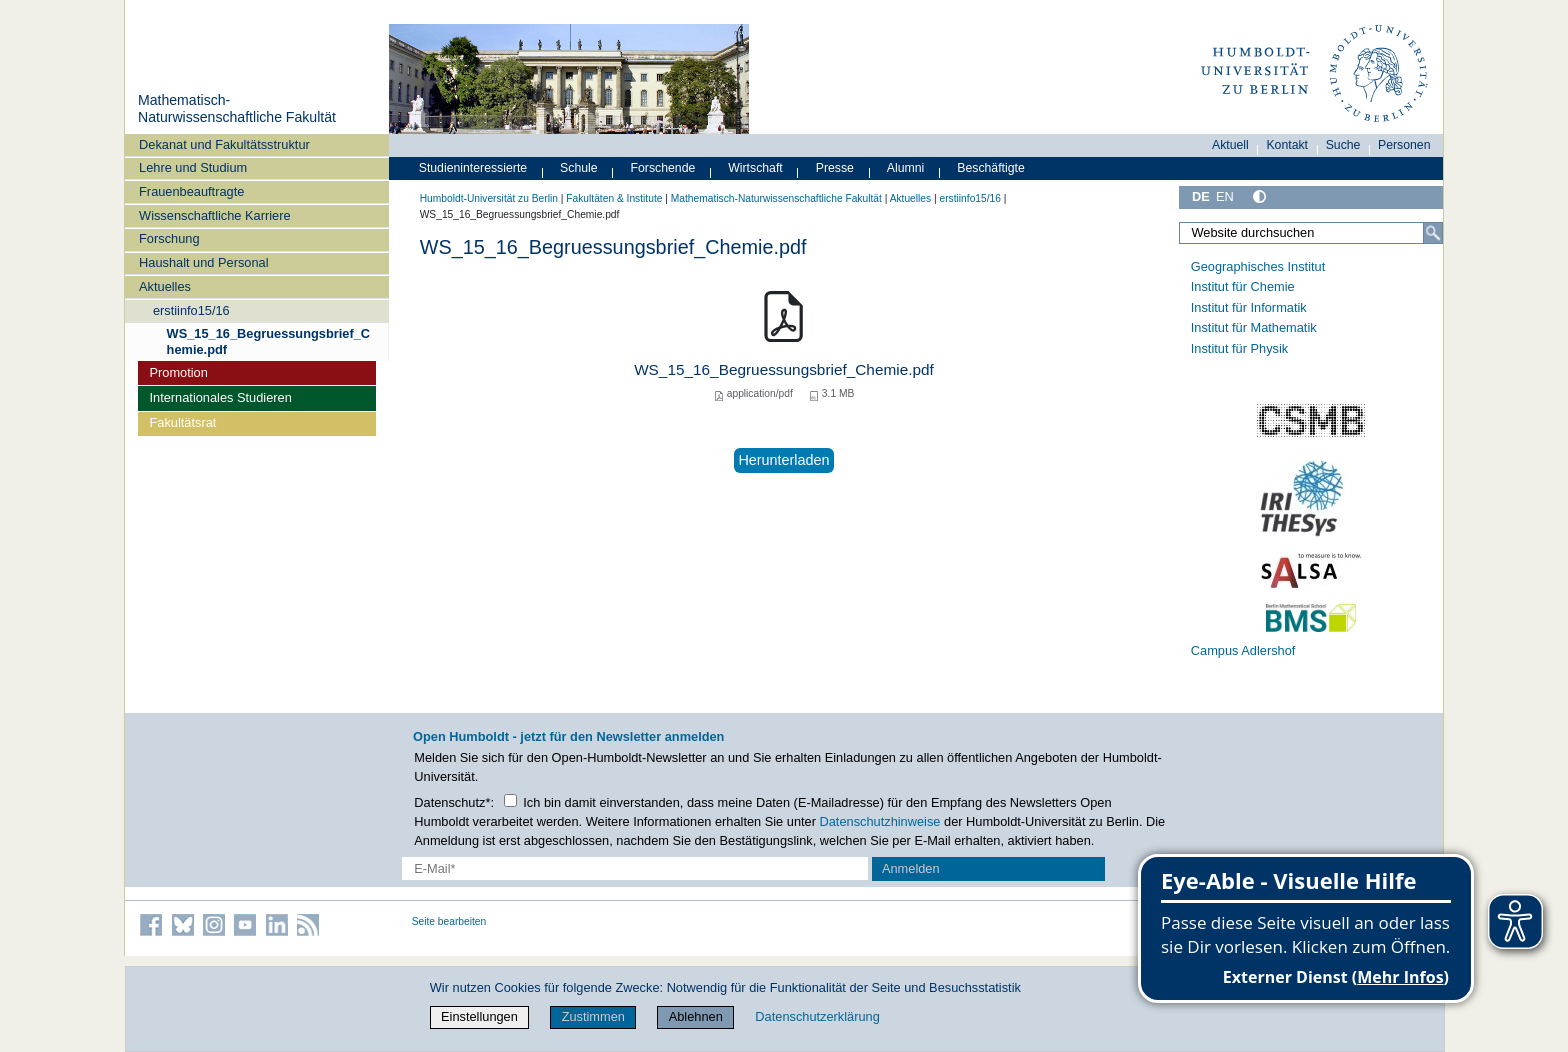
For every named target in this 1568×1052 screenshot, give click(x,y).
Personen (1404, 145)
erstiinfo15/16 (191, 310)
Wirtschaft (755, 168)
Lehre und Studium (193, 167)
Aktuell (1230, 145)
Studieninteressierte (473, 168)
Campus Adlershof (1243, 650)
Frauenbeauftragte (191, 191)
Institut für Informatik (1249, 307)
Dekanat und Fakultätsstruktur (224, 144)
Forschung (169, 238)
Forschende (663, 168)
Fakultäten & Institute (614, 198)
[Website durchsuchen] (1311, 233)
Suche (1343, 145)
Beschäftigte (991, 168)
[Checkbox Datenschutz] (510, 800)
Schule (579, 168)
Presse (835, 168)
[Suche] (1433, 233)
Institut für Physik (1239, 348)
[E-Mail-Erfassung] (635, 868)
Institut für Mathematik (1254, 327)
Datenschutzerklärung (817, 1016)
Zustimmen (593, 1016)
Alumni (906, 168)
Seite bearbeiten (449, 921)
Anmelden (911, 868)
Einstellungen (479, 1016)
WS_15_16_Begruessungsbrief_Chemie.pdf (268, 341)
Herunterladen (783, 460)
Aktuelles (165, 286)
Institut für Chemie (1243, 286)
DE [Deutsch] (1201, 196)
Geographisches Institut (1258, 266)
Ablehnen (696, 1016)
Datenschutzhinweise (880, 821)
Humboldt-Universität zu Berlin (489, 198)
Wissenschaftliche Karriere (214, 215)
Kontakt (1287, 145)
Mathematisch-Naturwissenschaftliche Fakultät (237, 109)
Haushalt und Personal (203, 262)
